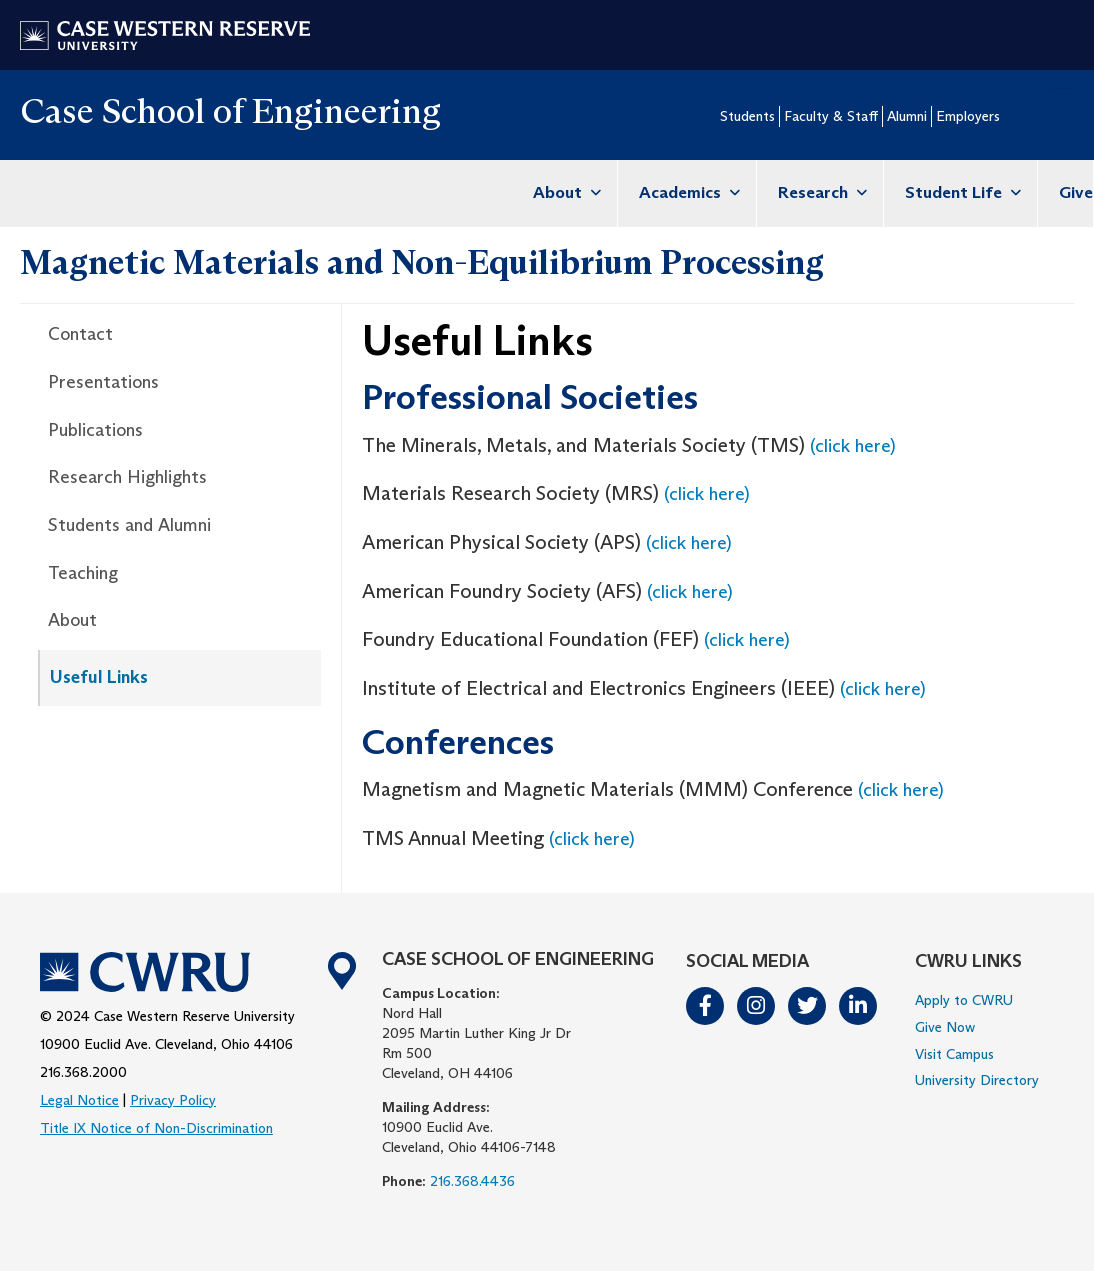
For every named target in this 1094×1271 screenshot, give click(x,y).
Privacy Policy (173, 1100)
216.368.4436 (472, 1181)
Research (820, 192)
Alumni (907, 116)
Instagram (757, 1006)
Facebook (706, 1006)
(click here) (853, 446)
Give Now (945, 1027)
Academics (687, 192)
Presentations (103, 382)
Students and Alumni (129, 525)
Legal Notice (79, 1100)
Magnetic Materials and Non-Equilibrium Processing (422, 262)
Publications (95, 430)
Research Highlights (127, 477)
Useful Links (99, 677)
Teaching (83, 573)
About (564, 192)
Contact (80, 334)
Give (1076, 192)
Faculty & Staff (831, 116)
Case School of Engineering (230, 110)
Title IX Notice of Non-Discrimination (156, 1128)
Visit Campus (954, 1054)
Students (747, 116)
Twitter (808, 1006)
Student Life (960, 192)
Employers (968, 116)
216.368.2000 (83, 1072)
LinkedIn (859, 1006)
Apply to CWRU (964, 1000)
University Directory (977, 1080)
